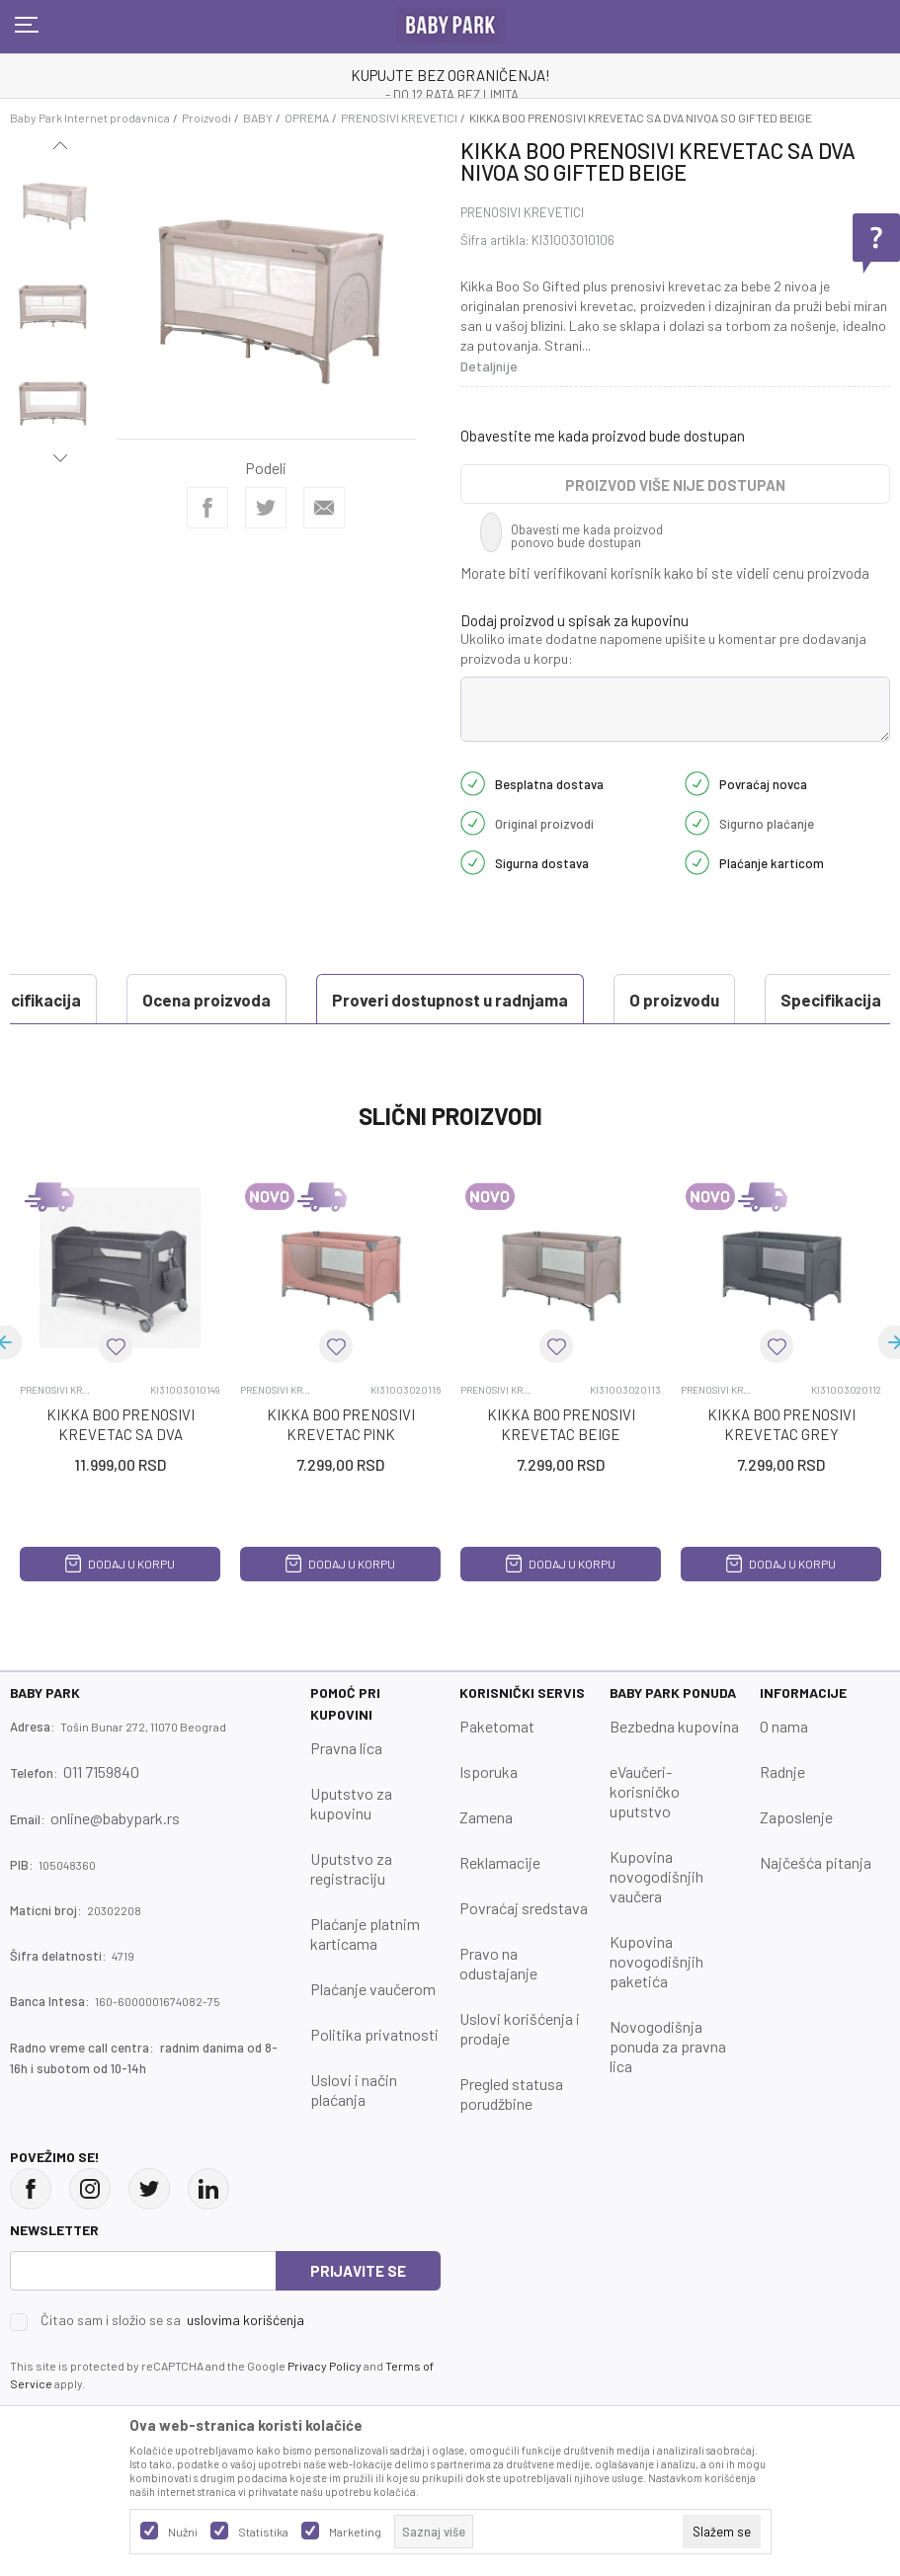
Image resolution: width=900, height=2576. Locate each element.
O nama (784, 1726)
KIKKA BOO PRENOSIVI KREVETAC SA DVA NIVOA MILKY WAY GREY (120, 1434)
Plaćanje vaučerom (373, 1988)
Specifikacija (539, 999)
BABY (258, 117)
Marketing (355, 2531)
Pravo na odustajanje (498, 1963)
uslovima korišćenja (245, 2319)
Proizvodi (206, 117)
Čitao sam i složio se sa (172, 2320)
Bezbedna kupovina (674, 1726)
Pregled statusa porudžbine (511, 2093)
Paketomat (496, 1726)
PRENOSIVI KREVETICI (399, 117)
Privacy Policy (324, 2366)
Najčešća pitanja (815, 1862)
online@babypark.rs (115, 1818)
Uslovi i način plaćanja (353, 2089)
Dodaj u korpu (120, 1563)
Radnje (782, 1771)
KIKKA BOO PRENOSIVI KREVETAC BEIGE (561, 1424)
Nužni (183, 2531)
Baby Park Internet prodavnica (90, 117)
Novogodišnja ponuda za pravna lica (668, 2046)
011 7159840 (101, 1771)
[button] (115, 1346)
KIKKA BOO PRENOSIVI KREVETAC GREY (781, 1424)
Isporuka (488, 1771)
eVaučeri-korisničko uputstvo (645, 1791)
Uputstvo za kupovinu (351, 1803)
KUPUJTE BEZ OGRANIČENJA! (450, 75)
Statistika (263, 2531)
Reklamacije (499, 1862)
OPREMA (307, 117)
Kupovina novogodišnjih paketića (656, 1961)
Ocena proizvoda (715, 999)
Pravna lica (346, 1747)
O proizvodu (383, 999)
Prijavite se (358, 2271)
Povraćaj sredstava (523, 1907)
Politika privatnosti (374, 2034)
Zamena (486, 1817)
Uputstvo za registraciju (351, 1868)
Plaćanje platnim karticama (365, 1933)
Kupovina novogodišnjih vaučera (656, 1876)
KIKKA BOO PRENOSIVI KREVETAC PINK (341, 1424)
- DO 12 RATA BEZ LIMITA (452, 95)
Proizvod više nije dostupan (675, 485)
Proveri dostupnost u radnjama (159, 999)
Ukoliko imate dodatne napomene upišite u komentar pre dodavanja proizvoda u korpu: (663, 648)
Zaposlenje (796, 1817)
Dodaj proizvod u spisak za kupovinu (574, 620)
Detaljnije (489, 366)
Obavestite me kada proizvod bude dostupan (602, 435)
